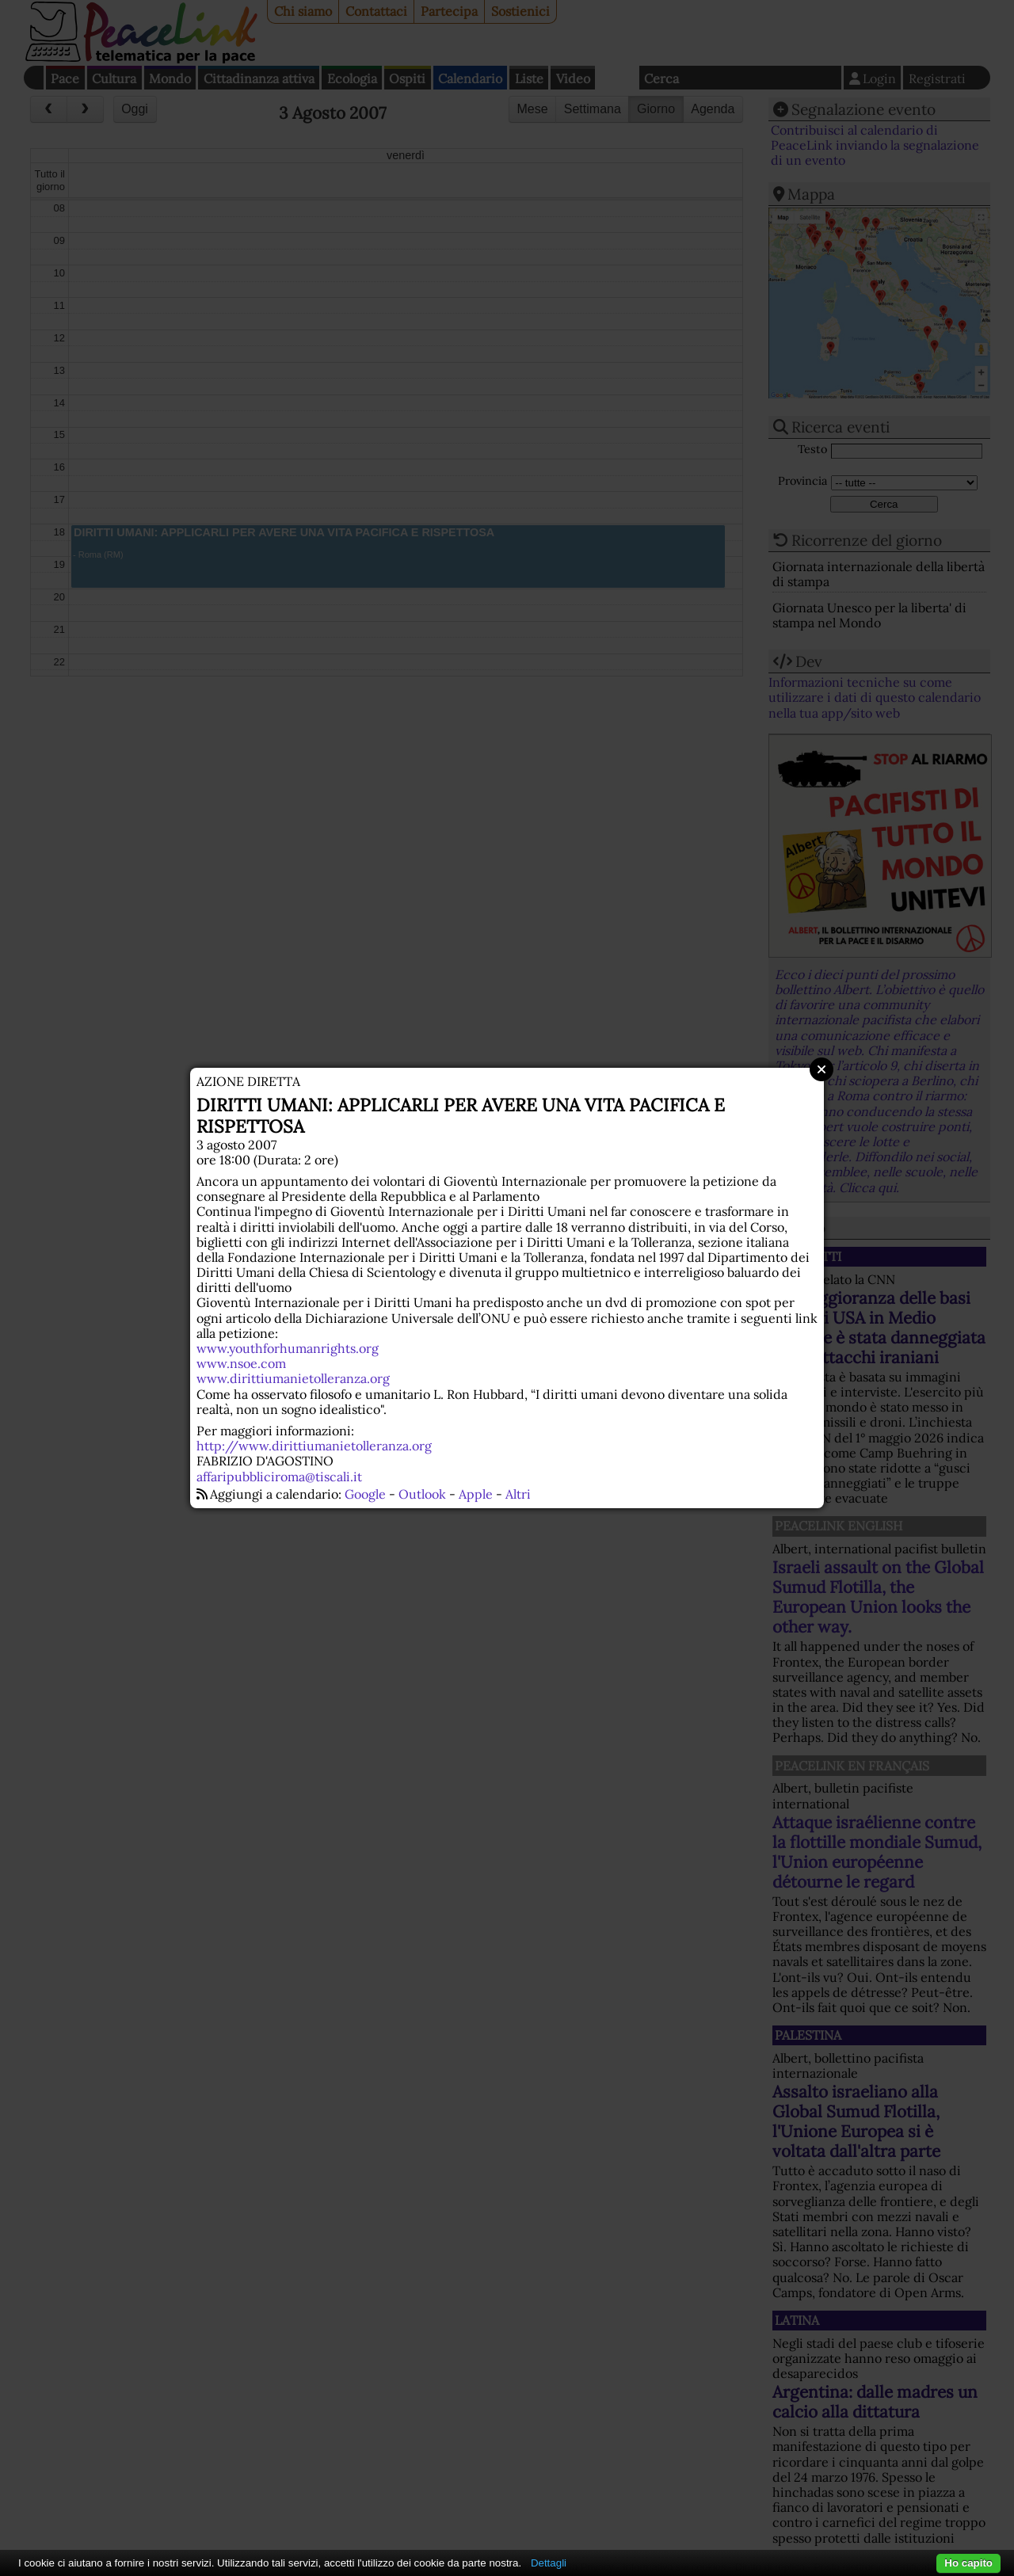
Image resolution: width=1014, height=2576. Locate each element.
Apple (476, 1494)
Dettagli (548, 2563)
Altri (518, 1494)
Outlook (422, 1494)
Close (821, 1069)
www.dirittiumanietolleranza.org (293, 1378)
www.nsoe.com (241, 1363)
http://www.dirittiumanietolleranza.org (314, 1446)
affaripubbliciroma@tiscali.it (279, 1476)
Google (365, 1494)
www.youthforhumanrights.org (287, 1348)
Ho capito (968, 2563)
